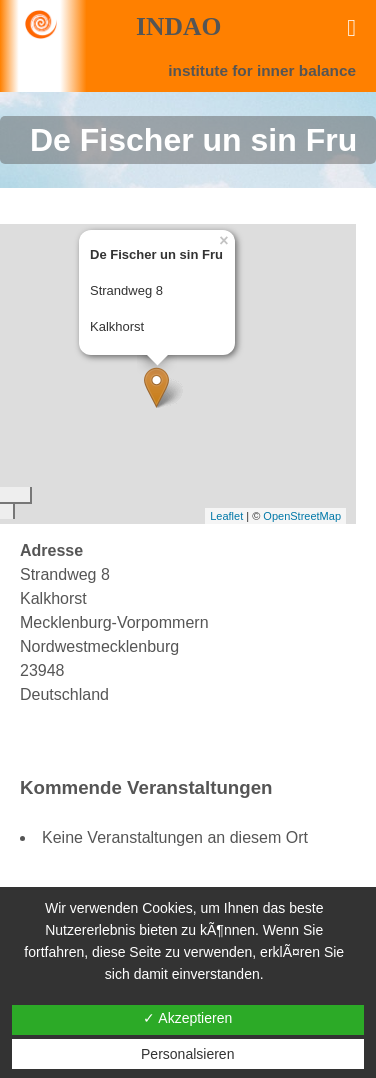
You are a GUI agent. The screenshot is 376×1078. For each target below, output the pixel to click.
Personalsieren (187, 1054)
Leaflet (226, 516)
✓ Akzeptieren (187, 1018)
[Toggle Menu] (351, 28)
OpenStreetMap (302, 516)
